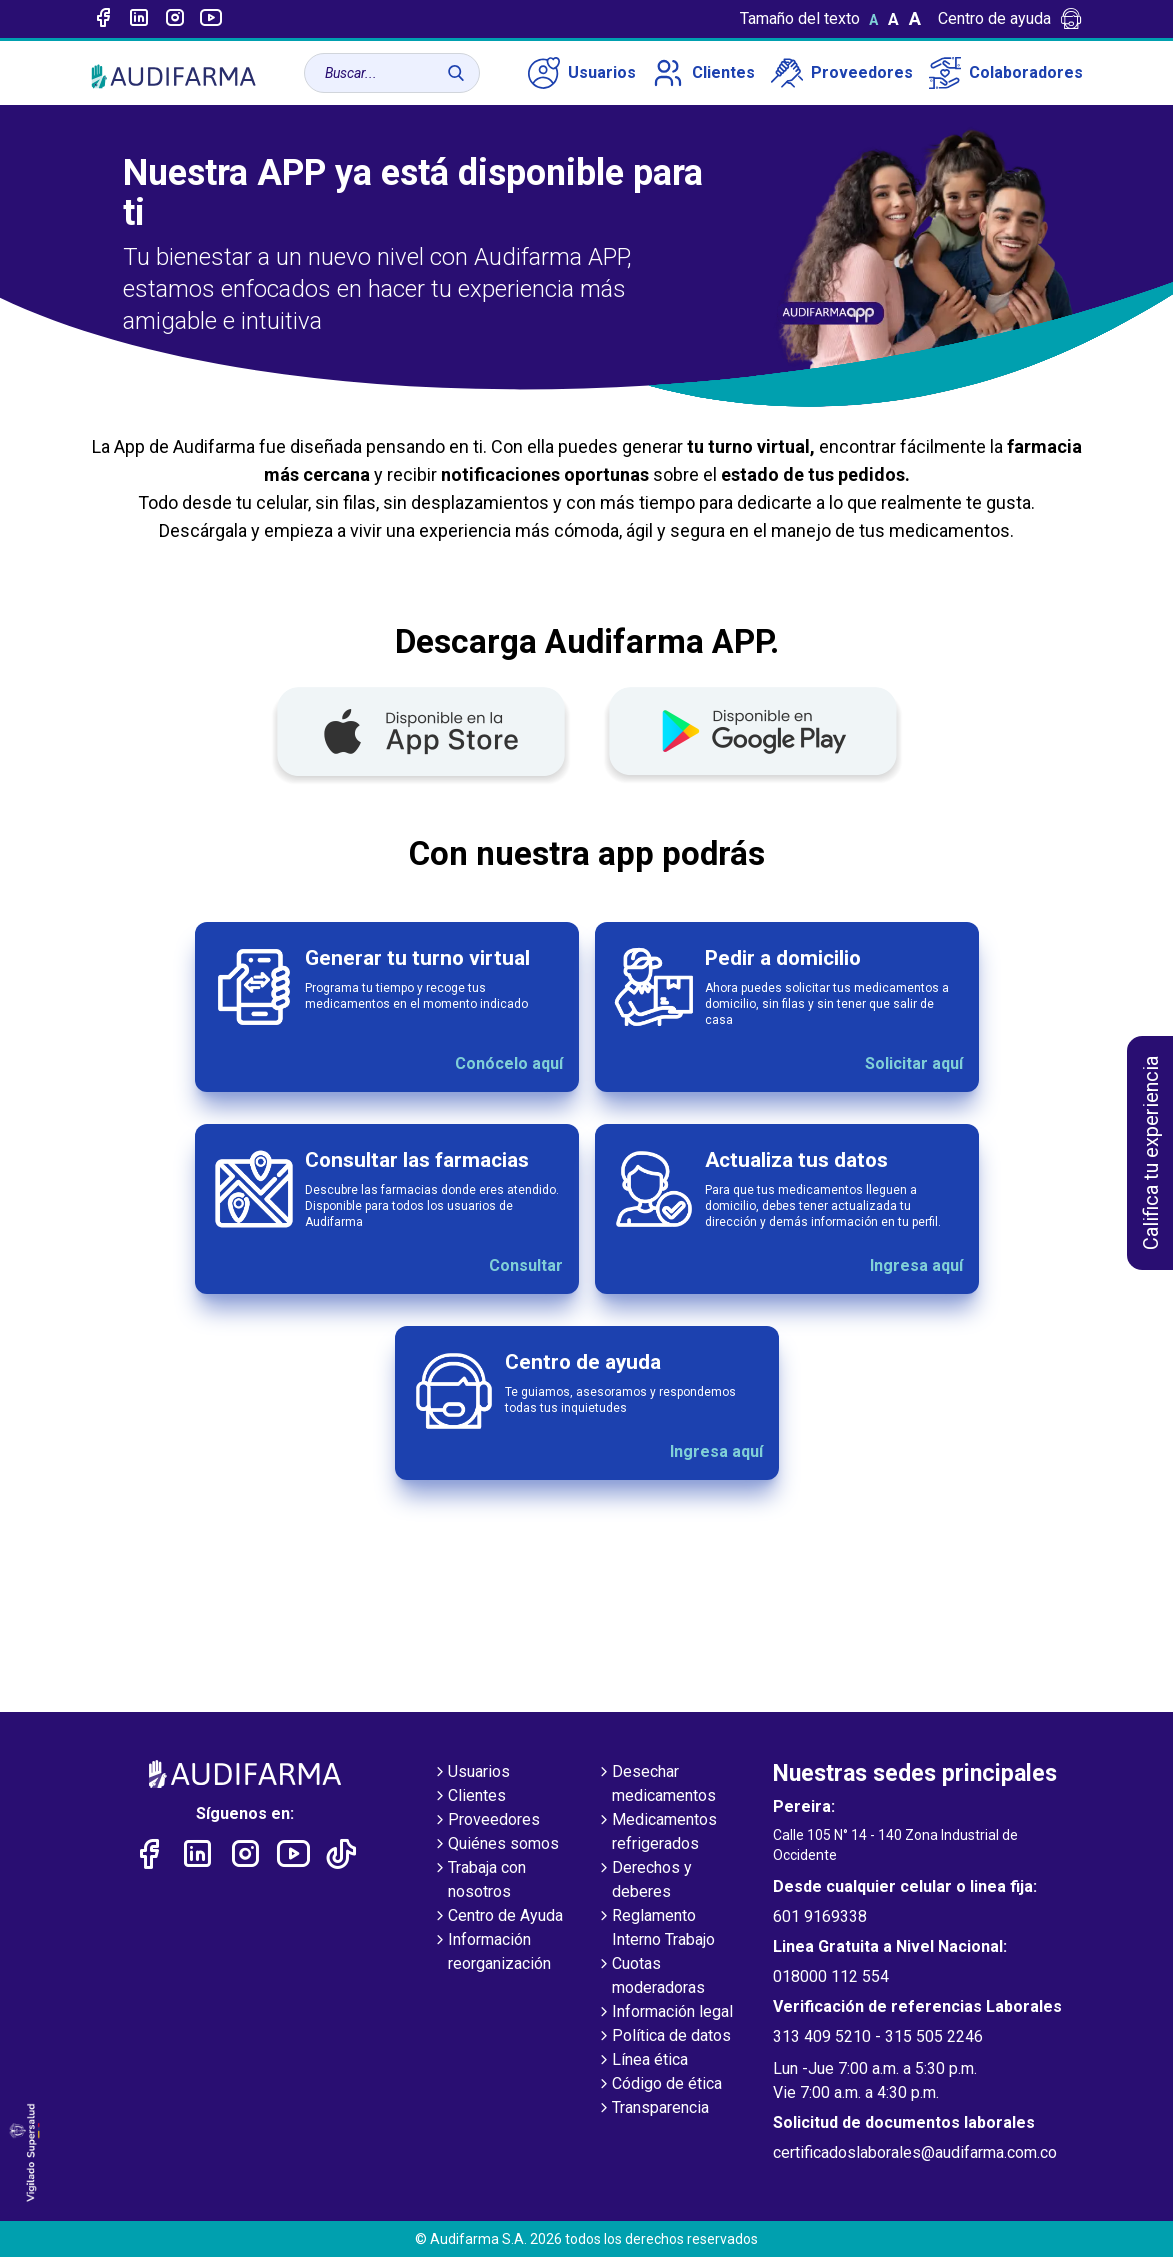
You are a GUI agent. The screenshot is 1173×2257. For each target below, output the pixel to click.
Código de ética (659, 2085)
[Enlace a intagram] (175, 19)
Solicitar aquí (914, 1063)
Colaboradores (1006, 73)
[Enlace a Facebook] (103, 19)
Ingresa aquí (916, 1265)
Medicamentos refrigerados (656, 1833)
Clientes (703, 73)
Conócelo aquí (509, 1063)
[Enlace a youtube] (211, 19)
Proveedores (842, 73)
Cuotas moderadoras (650, 1977)
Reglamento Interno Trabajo (655, 1929)
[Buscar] (456, 73)
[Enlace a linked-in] (139, 19)
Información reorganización (491, 1953)
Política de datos (663, 2037)
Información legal (664, 2013)
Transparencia (652, 2109)
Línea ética (642, 2061)
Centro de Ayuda (497, 1917)
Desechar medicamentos (656, 1785)
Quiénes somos (495, 1845)
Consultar (526, 1265)
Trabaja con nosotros (479, 1881)
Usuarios (582, 73)
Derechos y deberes (644, 1881)
